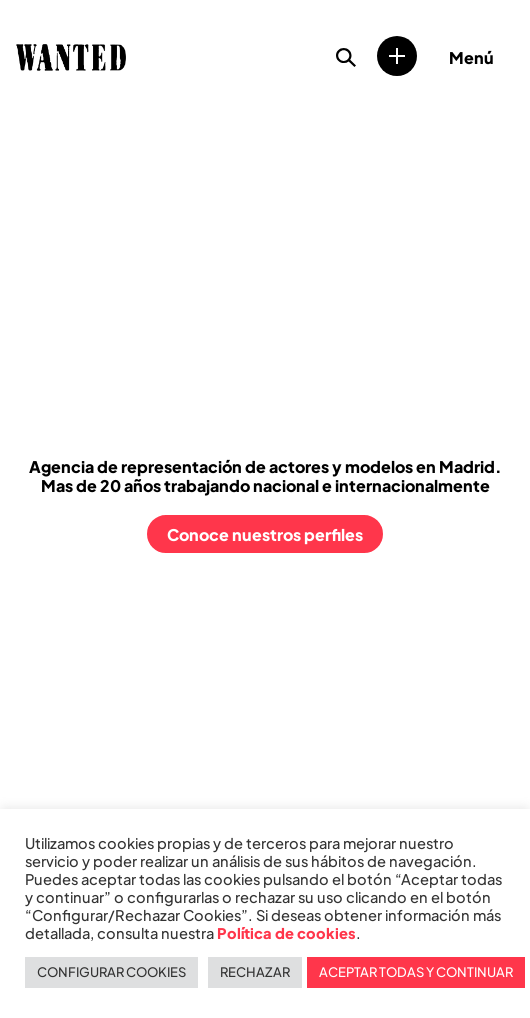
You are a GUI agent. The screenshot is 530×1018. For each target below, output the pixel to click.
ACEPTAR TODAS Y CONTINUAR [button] (416, 972)
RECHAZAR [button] (255, 972)
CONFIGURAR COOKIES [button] (111, 972)
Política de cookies (286, 933)
